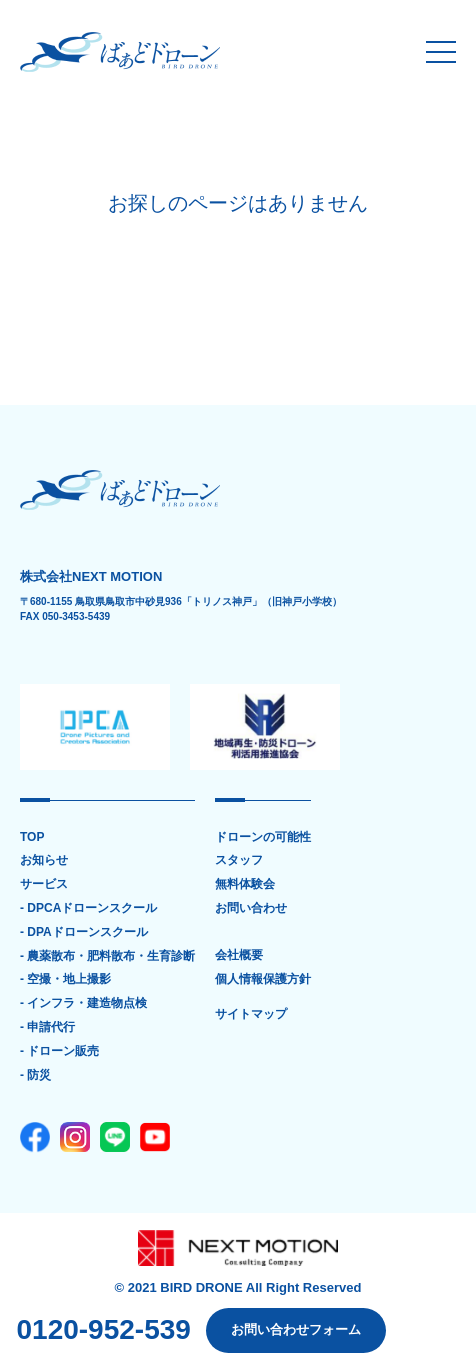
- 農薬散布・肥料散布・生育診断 (107, 956)
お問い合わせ (251, 908)
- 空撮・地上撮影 (65, 979)
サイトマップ (251, 1014)
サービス (44, 884)
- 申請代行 (47, 1027)
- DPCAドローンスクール (88, 908)
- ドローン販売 (59, 1051)
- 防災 (35, 1075)
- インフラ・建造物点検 (83, 1003)
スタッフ (239, 860)
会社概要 (239, 955)
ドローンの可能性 (263, 837)
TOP (32, 837)
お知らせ (44, 860)
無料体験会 (245, 884)
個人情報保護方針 (263, 979)
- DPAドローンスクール (84, 932)
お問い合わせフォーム (296, 1329)
